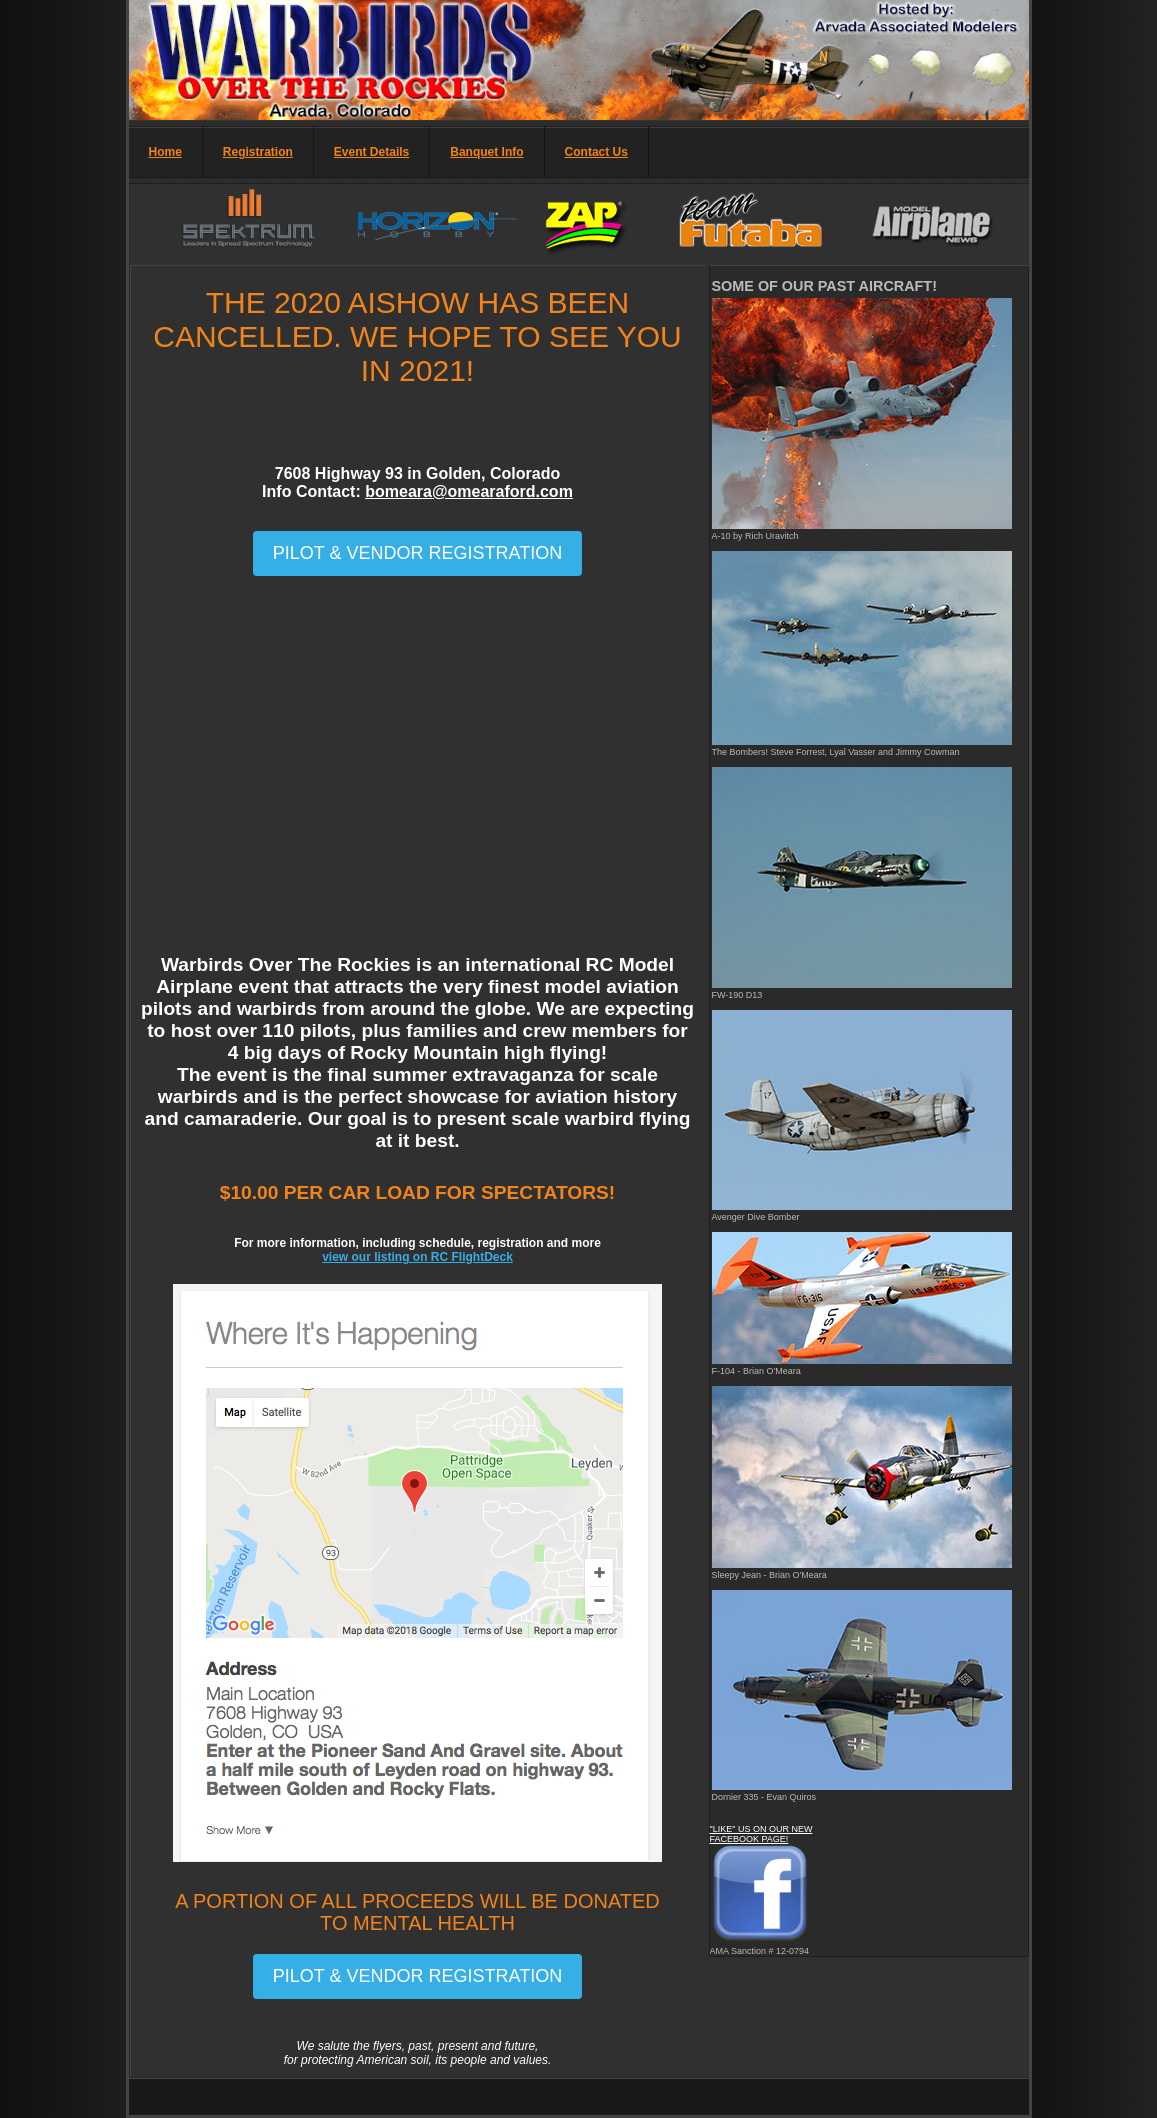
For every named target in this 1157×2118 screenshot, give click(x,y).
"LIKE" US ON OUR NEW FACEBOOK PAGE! (761, 1834)
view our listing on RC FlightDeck (417, 1257)
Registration (258, 152)
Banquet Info (486, 152)
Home (165, 152)
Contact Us (596, 152)
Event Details (371, 152)
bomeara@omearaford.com (469, 491)
